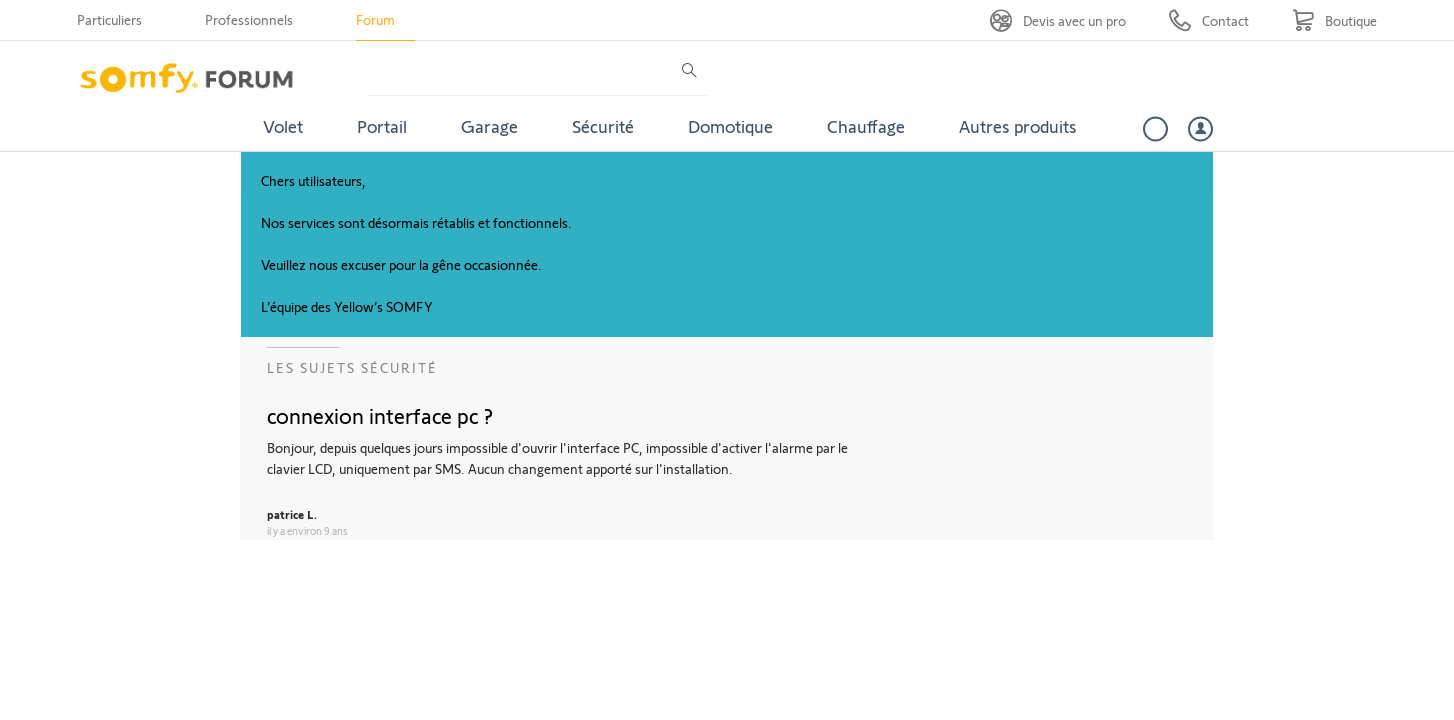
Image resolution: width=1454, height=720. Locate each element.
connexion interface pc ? (380, 415)
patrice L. (292, 514)
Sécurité (603, 126)
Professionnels (249, 19)
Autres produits (1018, 126)
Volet (283, 126)
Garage (489, 126)
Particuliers (109, 19)
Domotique (730, 126)
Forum (375, 19)
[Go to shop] (1334, 20)
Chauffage (866, 126)
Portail (382, 126)
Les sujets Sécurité (352, 367)
